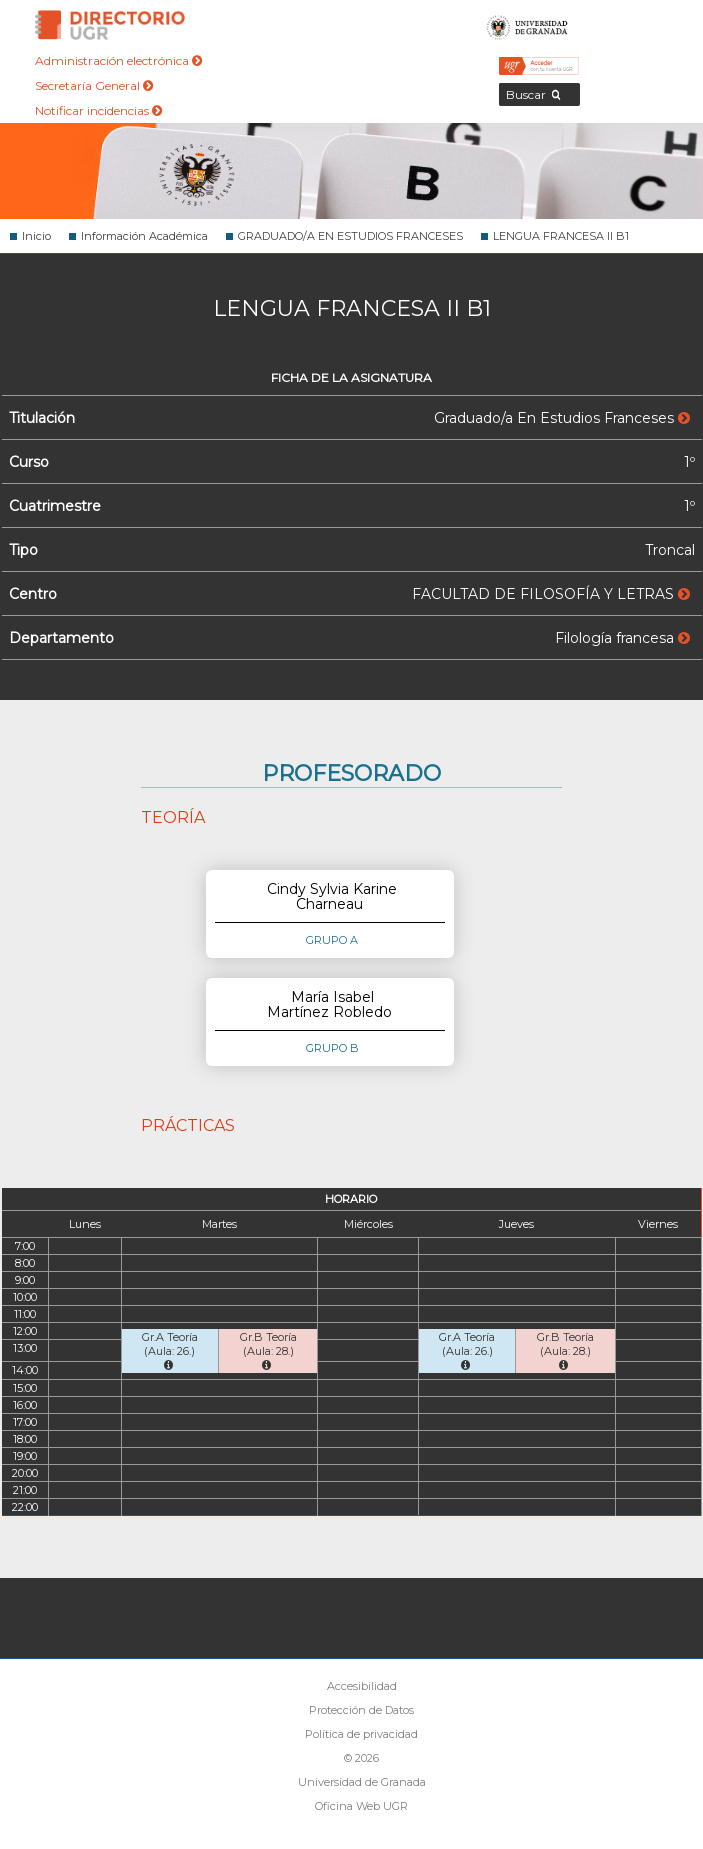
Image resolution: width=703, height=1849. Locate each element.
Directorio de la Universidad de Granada (110, 25)
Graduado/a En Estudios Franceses (562, 418)
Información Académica (144, 236)
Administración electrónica (118, 60)
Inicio (36, 236)
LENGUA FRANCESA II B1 (561, 236)
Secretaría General (94, 85)
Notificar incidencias (98, 110)
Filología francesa (622, 638)
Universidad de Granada (527, 25)
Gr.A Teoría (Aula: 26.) (170, 1350)
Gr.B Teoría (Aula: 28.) (268, 1350)
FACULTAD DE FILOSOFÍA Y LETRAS (551, 594)
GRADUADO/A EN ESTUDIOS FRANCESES (350, 236)
